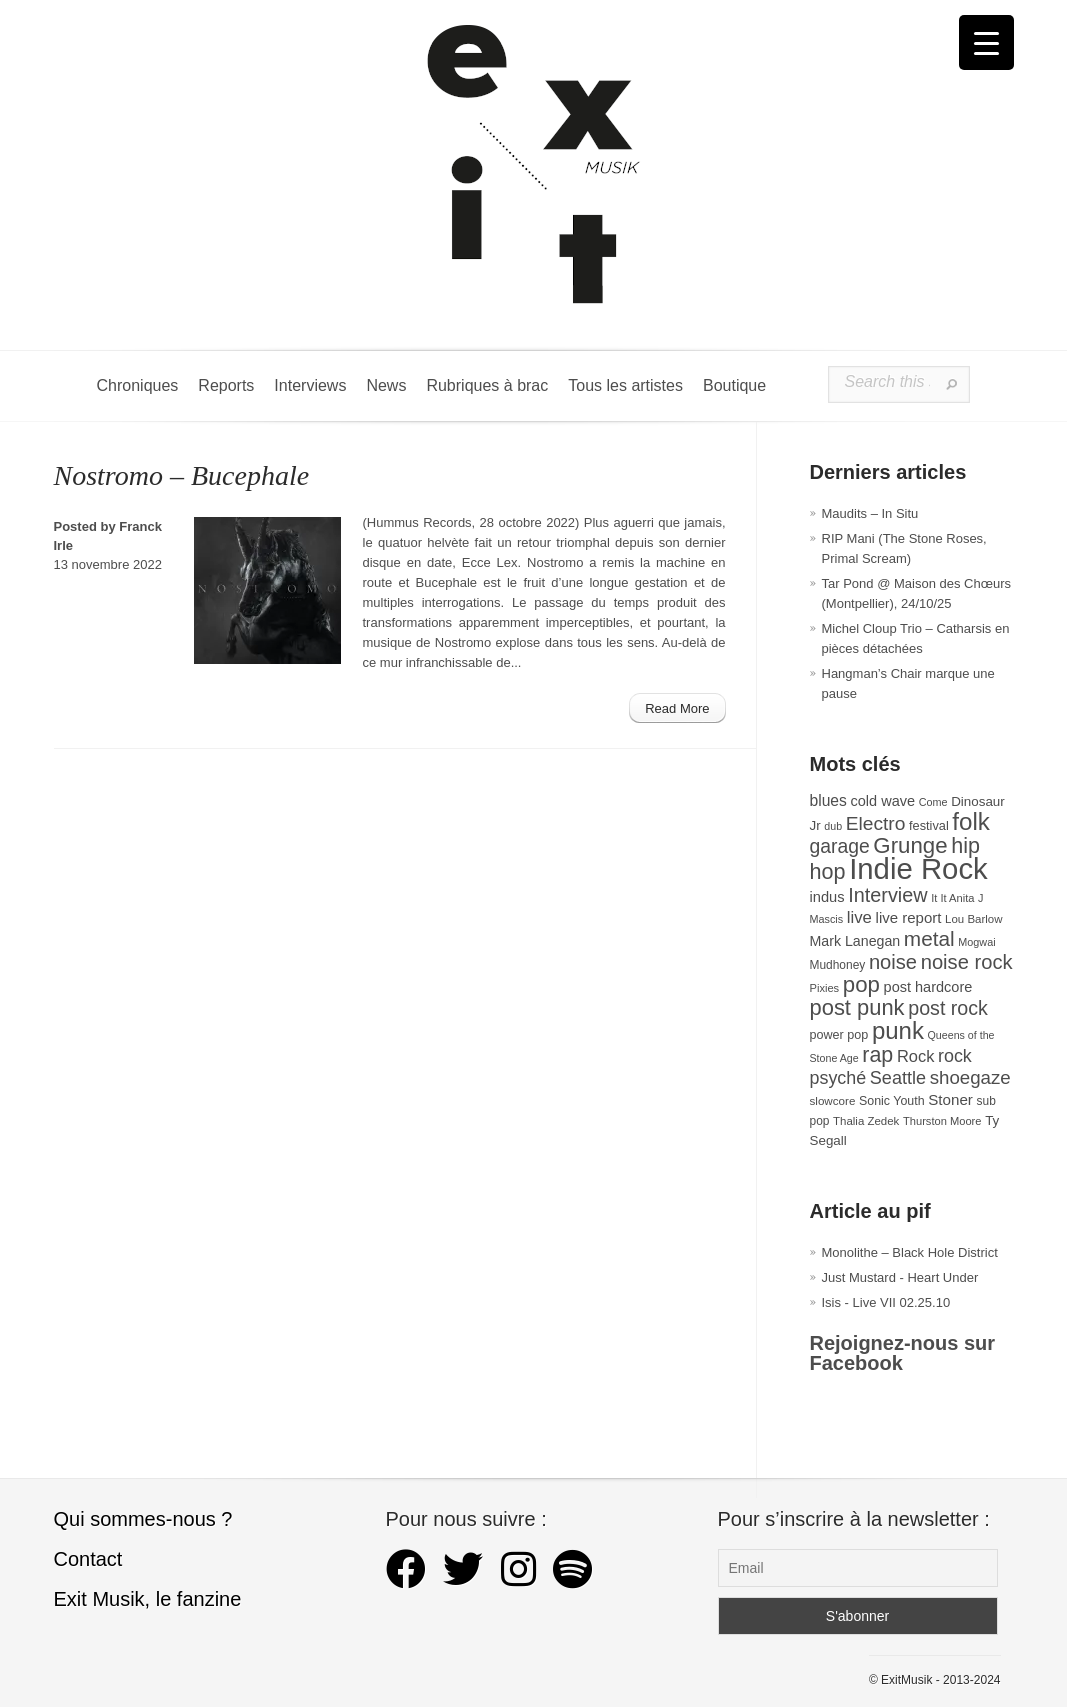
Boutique (734, 385)
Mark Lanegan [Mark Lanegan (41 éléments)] (855, 941)
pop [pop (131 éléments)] (861, 984)
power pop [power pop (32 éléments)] (839, 1035)
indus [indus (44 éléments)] (827, 897)
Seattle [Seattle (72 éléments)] (898, 1078)
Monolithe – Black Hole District (910, 1252)
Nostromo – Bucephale (182, 475)
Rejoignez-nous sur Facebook (903, 1353)
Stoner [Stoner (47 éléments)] (950, 1099)
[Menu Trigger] (986, 42)
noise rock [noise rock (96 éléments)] (967, 962)
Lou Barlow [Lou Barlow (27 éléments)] (973, 919)
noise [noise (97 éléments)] (893, 962)
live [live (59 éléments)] (859, 917)
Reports (226, 385)
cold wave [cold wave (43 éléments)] (883, 801)
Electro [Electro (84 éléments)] (876, 823)
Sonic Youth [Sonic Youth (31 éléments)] (892, 1101)
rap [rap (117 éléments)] (877, 1055)
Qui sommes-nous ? (143, 1519)
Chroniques (138, 385)
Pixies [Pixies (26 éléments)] (825, 988)
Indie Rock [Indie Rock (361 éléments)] (918, 868)
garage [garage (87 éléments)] (840, 846)
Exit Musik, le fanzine (148, 1599)
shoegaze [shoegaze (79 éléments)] (970, 1077)
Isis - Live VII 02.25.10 (886, 1302)
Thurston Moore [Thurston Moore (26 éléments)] (942, 1121)
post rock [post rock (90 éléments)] (948, 1008)
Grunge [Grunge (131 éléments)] (910, 845)
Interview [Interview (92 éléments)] (887, 895)
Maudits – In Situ (870, 513)
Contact (88, 1559)
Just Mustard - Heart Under (900, 1277)
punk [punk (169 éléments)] (898, 1030)
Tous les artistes (625, 385)
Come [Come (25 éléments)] (933, 802)
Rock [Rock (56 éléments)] (915, 1056)
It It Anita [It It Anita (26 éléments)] (952, 898)
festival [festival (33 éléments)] (929, 825)
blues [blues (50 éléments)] (828, 800)
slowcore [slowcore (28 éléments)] (833, 1100)
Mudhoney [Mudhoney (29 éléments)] (838, 965)
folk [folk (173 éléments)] (971, 821)
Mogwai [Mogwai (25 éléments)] (976, 942)
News (386, 385)
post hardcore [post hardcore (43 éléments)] (928, 987)
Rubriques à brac (487, 385)
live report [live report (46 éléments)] (909, 917)
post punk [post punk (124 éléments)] (857, 1007)
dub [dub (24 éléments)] (833, 826)
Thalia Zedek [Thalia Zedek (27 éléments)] (866, 1121)
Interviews (310, 385)
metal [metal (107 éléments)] (929, 938)
